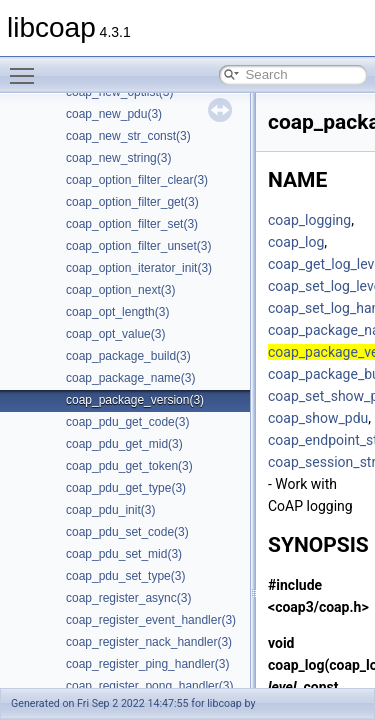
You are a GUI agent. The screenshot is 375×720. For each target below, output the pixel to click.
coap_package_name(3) (130, 378)
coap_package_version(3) (135, 400)
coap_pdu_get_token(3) (129, 466)
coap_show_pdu (318, 418)
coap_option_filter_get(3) (132, 202)
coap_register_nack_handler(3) (149, 642)
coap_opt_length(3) (117, 312)
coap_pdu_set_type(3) (125, 576)
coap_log (296, 242)
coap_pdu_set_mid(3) (124, 554)
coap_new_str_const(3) (128, 136)
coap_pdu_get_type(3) (126, 488)
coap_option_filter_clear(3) (137, 180)
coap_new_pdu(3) (114, 114)
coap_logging (309, 220)
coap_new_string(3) (118, 158)
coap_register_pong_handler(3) (149, 686)
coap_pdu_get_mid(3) (124, 444)
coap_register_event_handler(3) (151, 620)
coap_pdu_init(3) (110, 510)
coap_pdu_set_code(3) (127, 532)
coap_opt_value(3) (115, 334)
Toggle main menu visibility (27, 67)
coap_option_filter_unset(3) (138, 246)
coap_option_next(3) (120, 290)
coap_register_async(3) (128, 598)
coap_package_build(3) (128, 356)
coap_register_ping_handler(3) (147, 664)
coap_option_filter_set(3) (132, 224)
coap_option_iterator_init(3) (139, 268)
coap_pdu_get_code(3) (127, 422)
